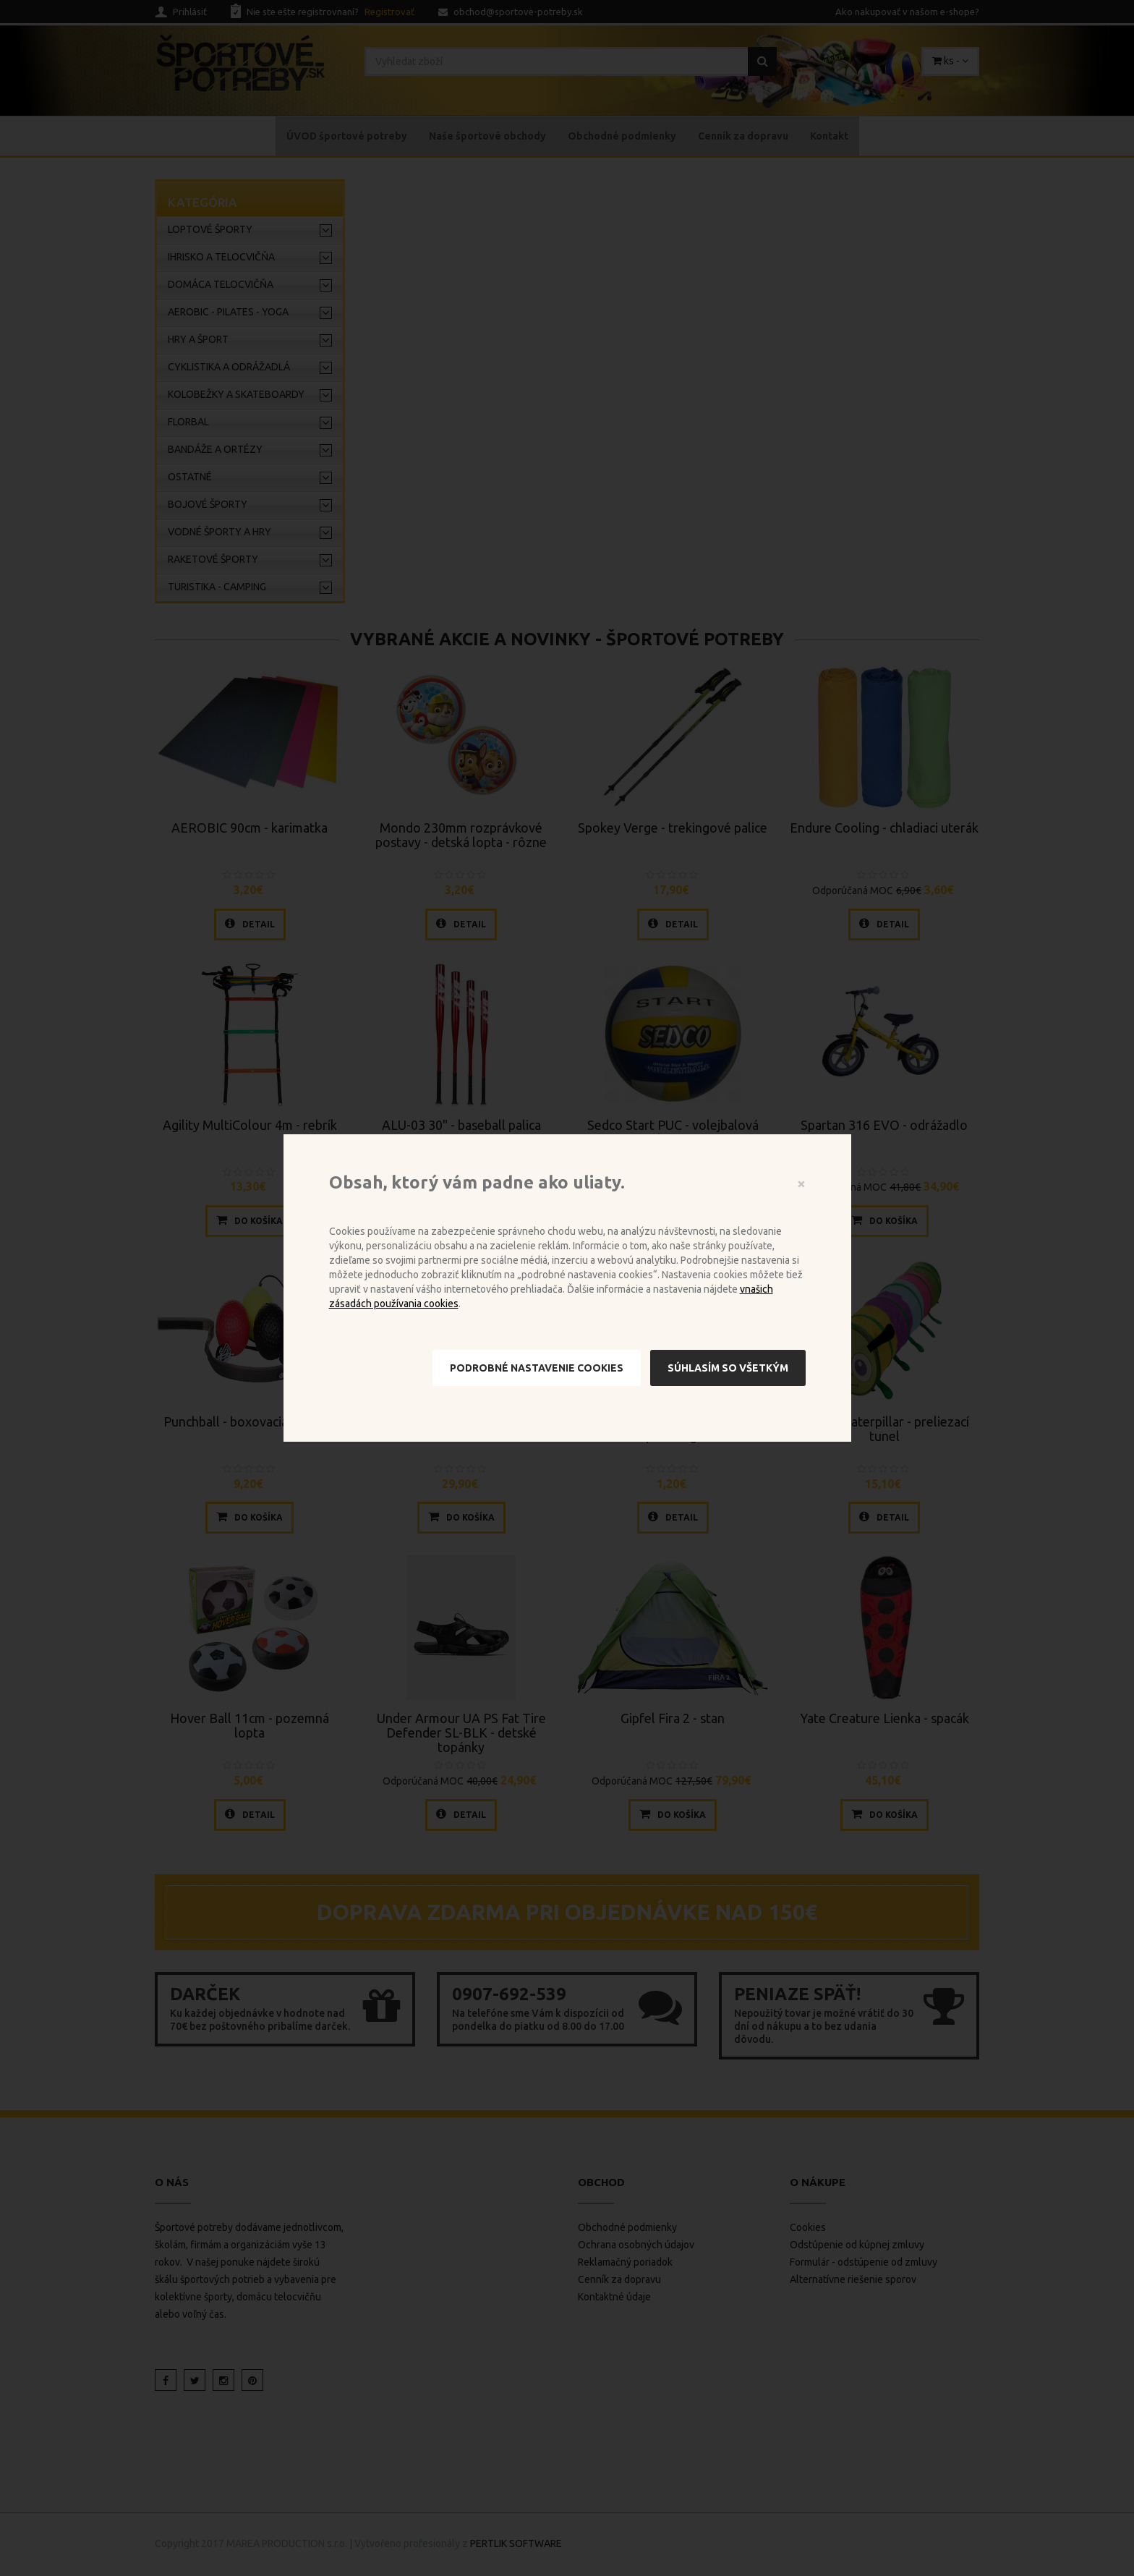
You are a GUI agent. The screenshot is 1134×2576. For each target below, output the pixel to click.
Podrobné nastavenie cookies (536, 1368)
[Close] (801, 1183)
